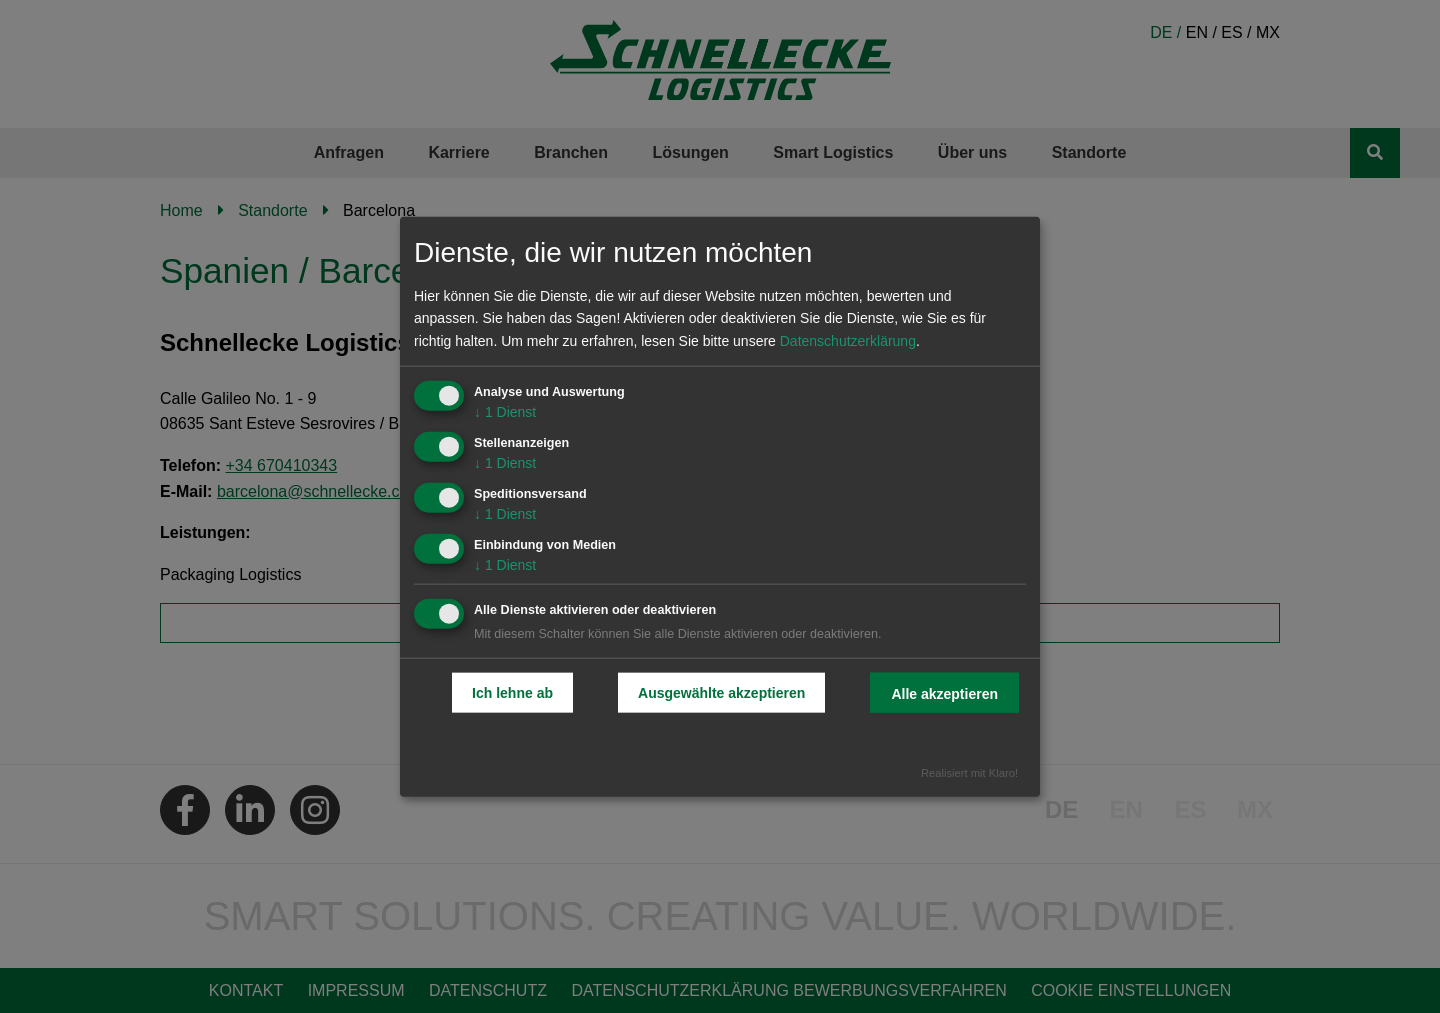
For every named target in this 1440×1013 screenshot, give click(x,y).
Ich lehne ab (512, 693)
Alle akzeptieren (944, 694)
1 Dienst (505, 412)
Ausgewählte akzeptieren (721, 693)
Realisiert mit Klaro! (969, 773)
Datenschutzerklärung (848, 341)
